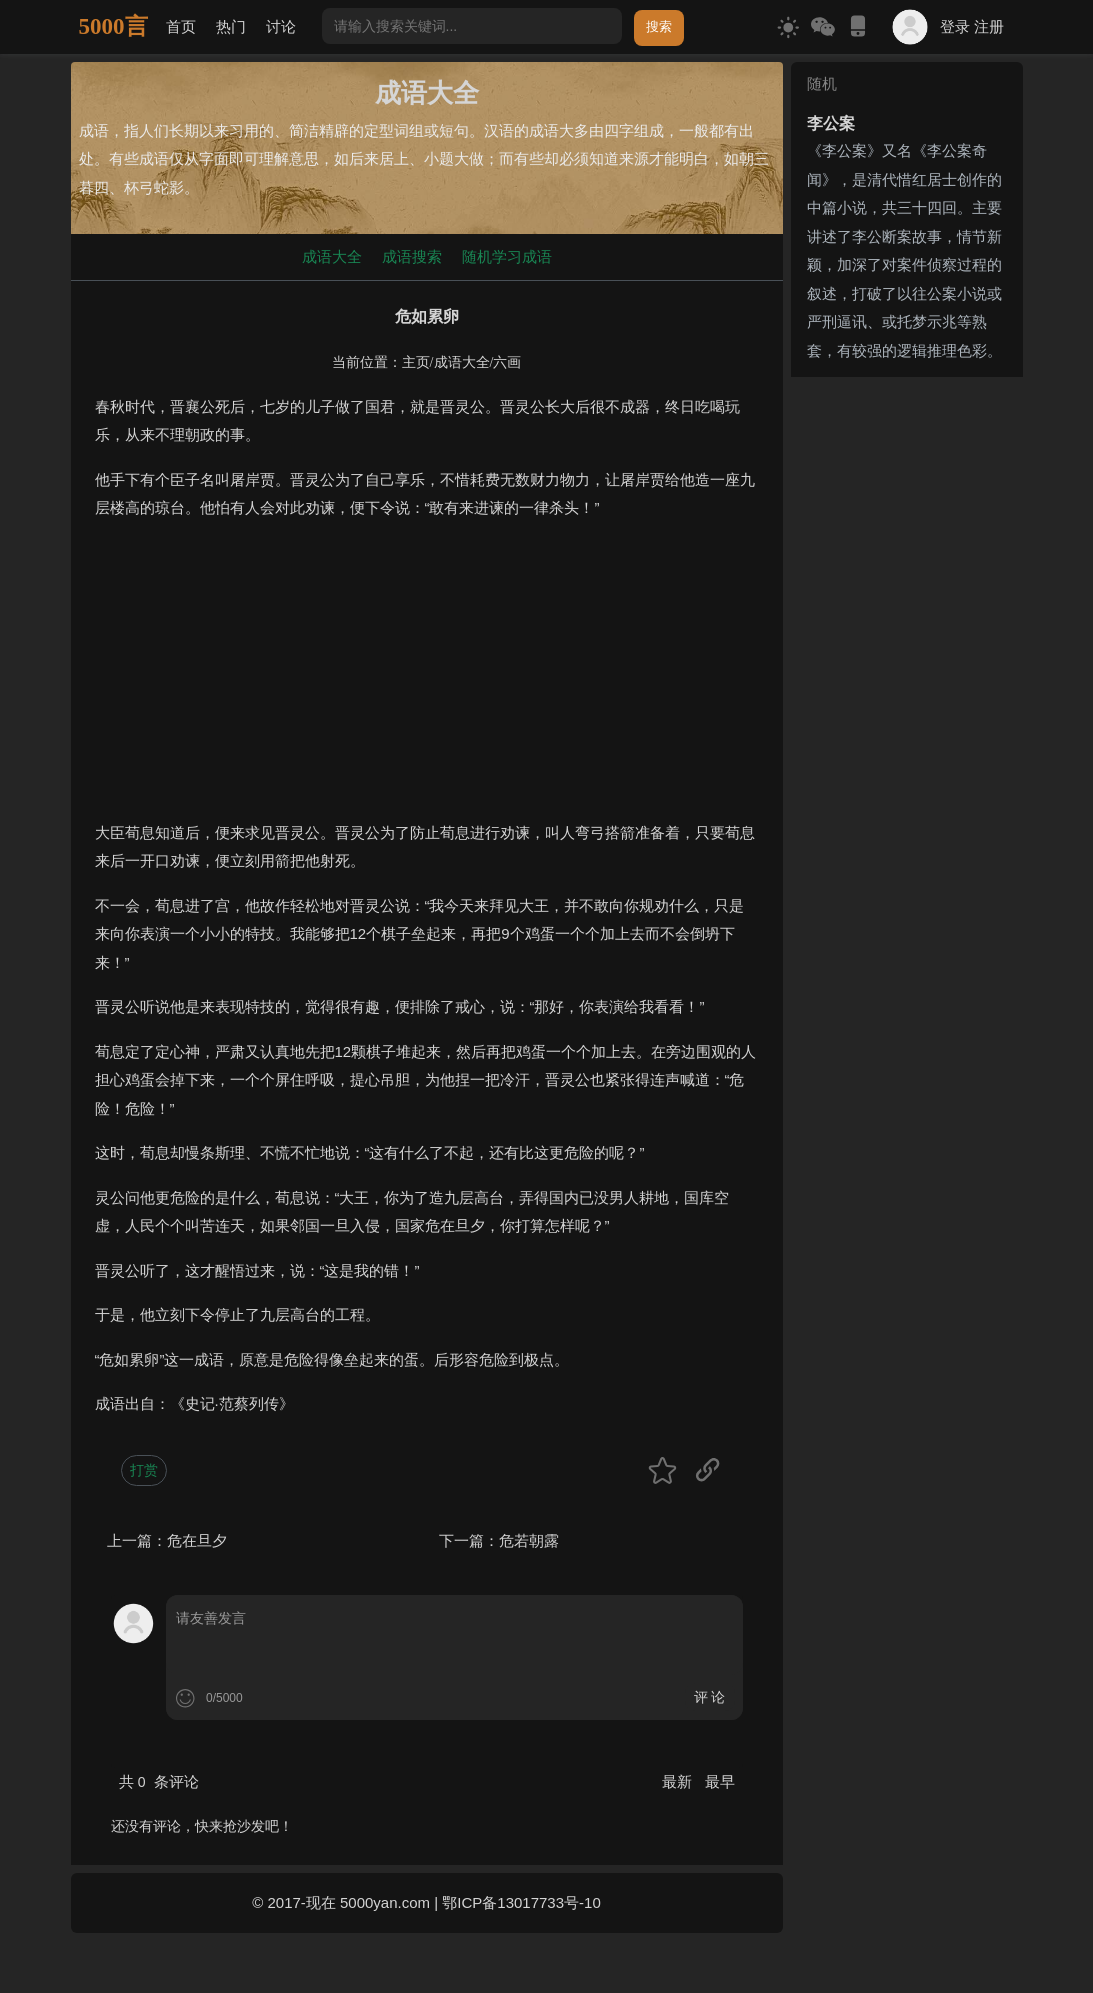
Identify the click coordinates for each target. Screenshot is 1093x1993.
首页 (181, 26)
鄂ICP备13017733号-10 (521, 1902)
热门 (231, 26)
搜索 (659, 26)
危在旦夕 (197, 1540)
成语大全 (332, 256)
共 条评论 (159, 1781)
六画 (507, 362)
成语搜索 (412, 256)
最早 (720, 1781)
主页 (416, 362)
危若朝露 (529, 1540)
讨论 (281, 26)
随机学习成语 (507, 256)
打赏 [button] (144, 1470)
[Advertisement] (427, 679)
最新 (679, 1781)
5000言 (113, 26)
